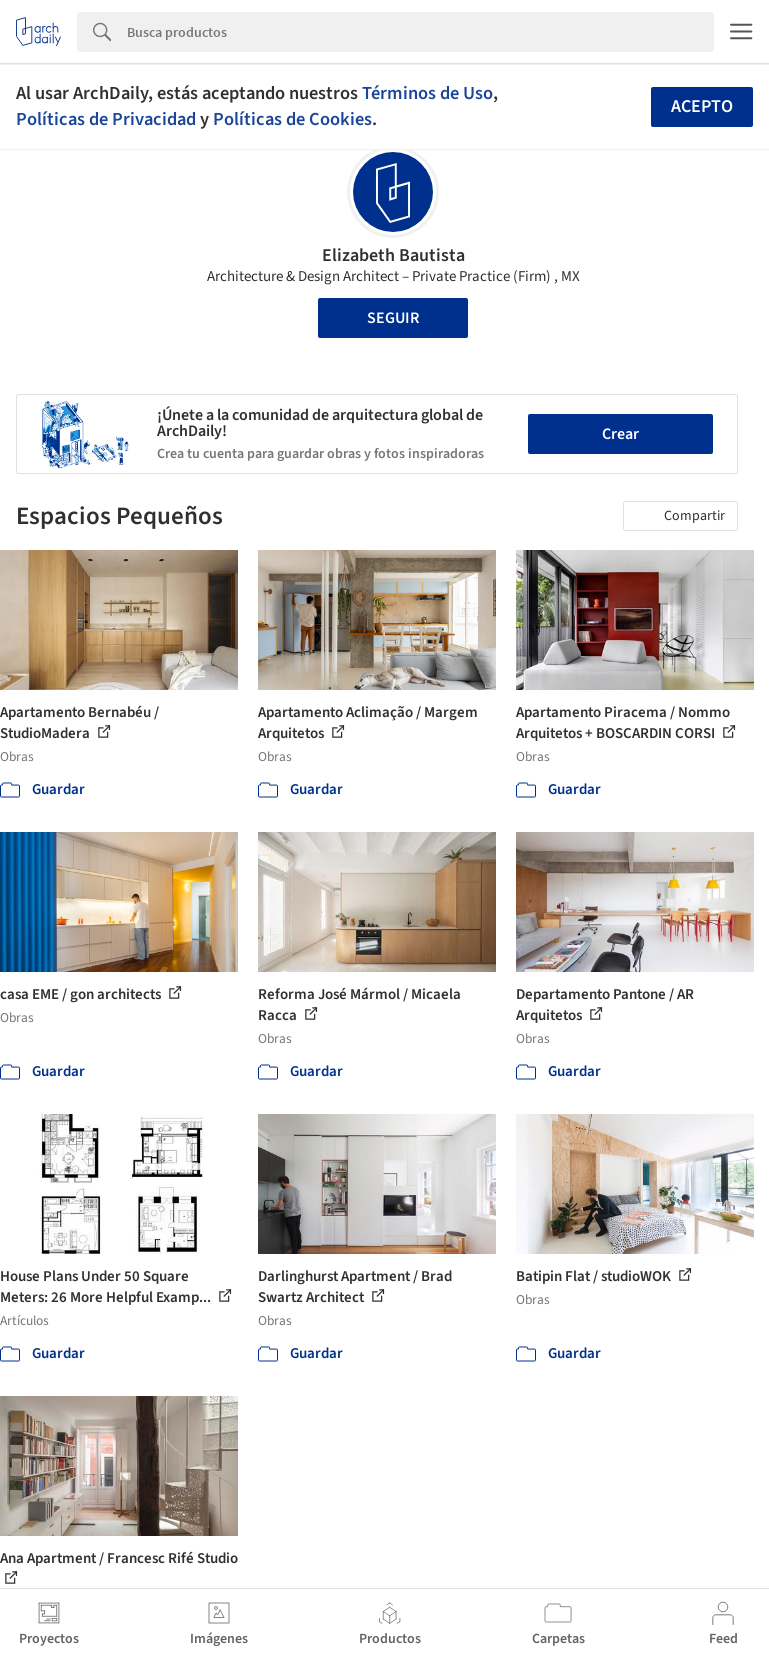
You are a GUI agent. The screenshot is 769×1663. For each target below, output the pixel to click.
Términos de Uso (427, 93)
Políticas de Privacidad (106, 119)
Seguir (393, 318)
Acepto (702, 106)
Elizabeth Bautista (393, 255)
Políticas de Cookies (292, 119)
